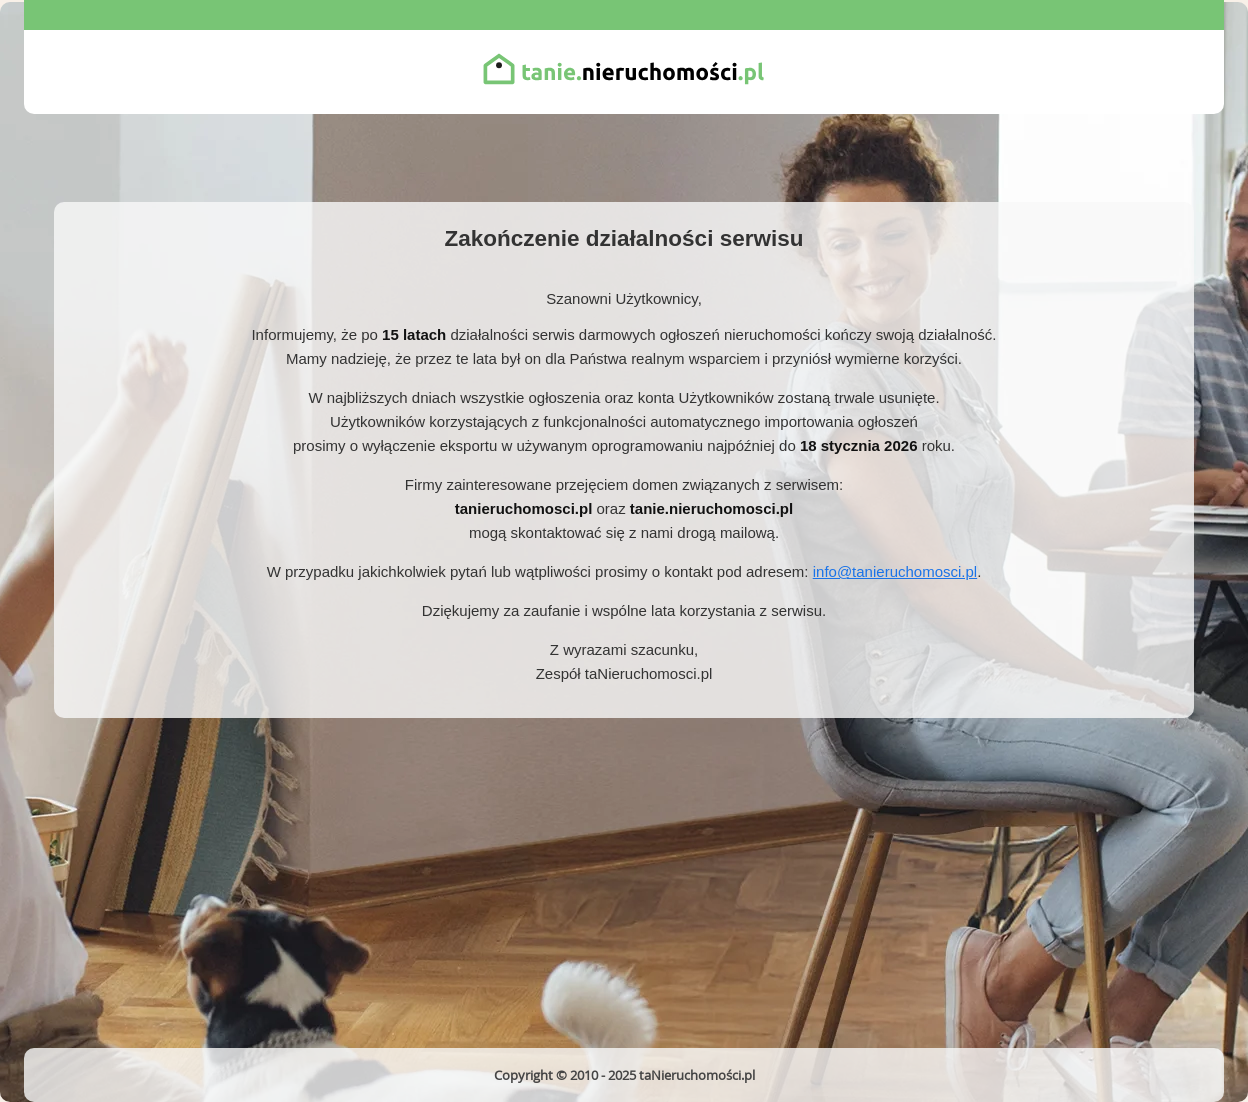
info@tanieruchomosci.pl (895, 571)
